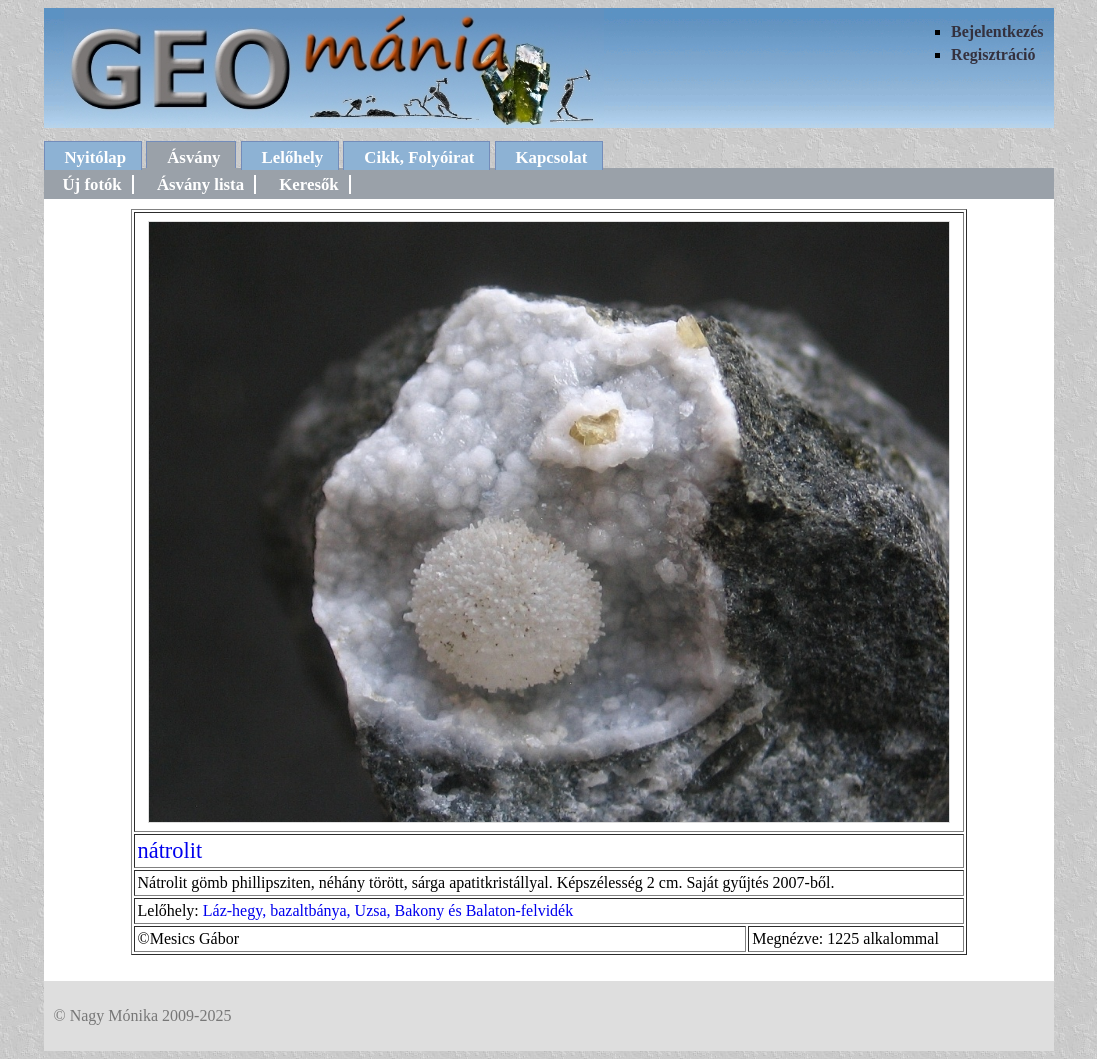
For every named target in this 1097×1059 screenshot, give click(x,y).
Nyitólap (96, 157)
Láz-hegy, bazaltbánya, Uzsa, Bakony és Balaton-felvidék (388, 910)
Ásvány (193, 157)
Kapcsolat (552, 157)
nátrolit (170, 850)
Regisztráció (993, 54)
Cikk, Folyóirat (419, 157)
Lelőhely (293, 157)
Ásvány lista (200, 184)
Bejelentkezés (997, 31)
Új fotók (92, 184)
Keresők (308, 184)
